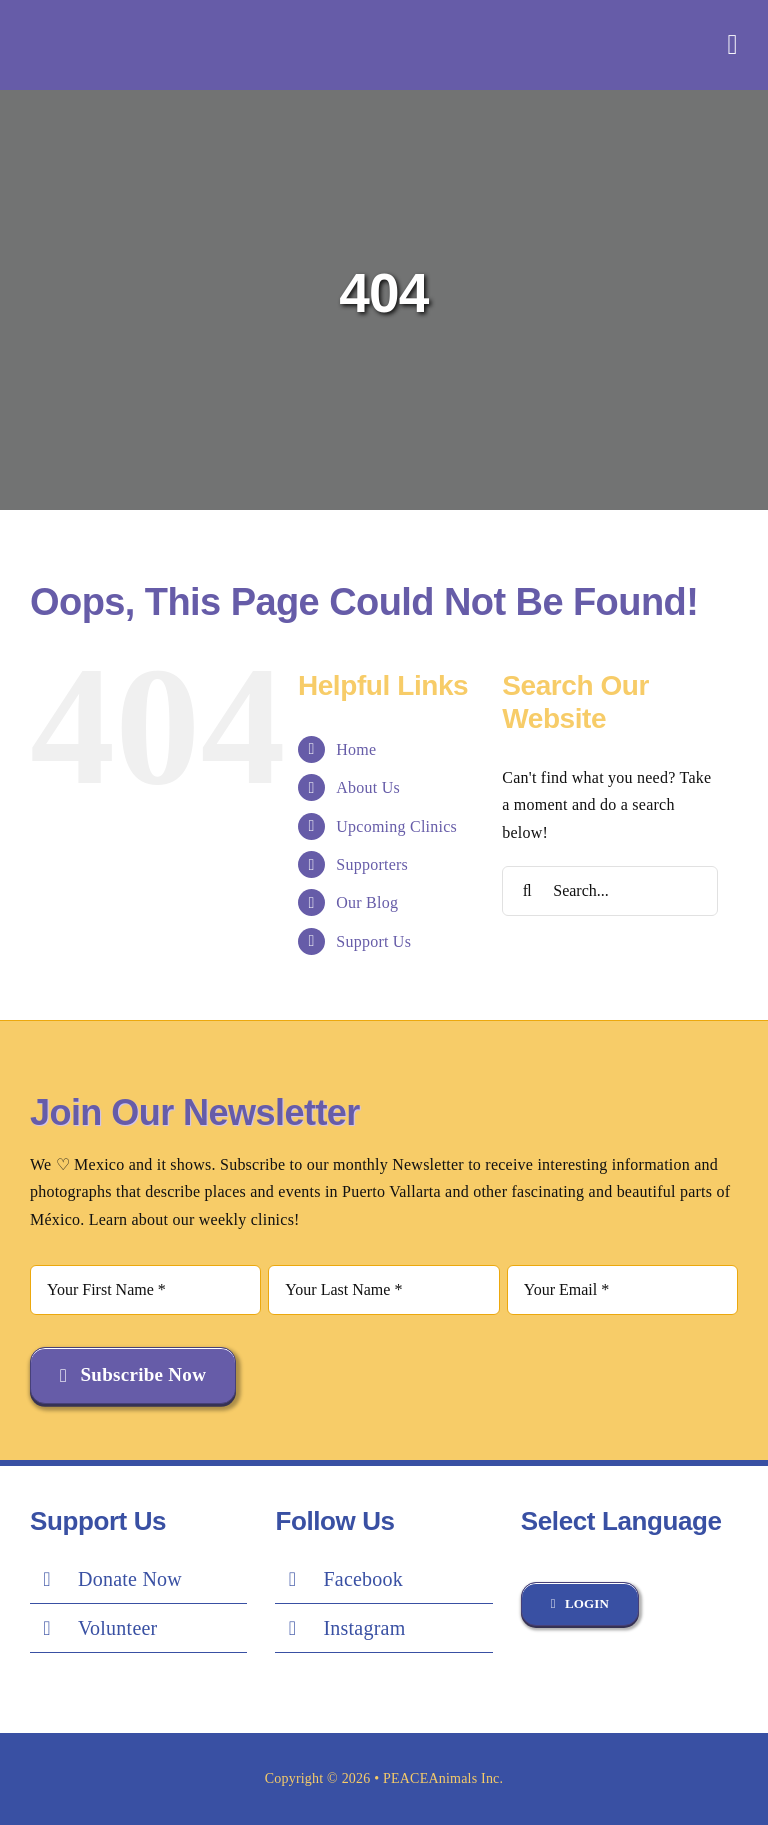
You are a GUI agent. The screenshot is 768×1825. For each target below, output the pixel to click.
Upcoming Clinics (396, 826)
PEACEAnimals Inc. (443, 1778)
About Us (368, 787)
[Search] (527, 891)
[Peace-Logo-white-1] (155, 20)
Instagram (364, 1628)
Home (356, 749)
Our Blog (367, 902)
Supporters (372, 864)
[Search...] (610, 891)
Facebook (363, 1579)
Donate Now (130, 1579)
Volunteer (118, 1628)
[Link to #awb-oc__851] (733, 45)
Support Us (373, 941)
